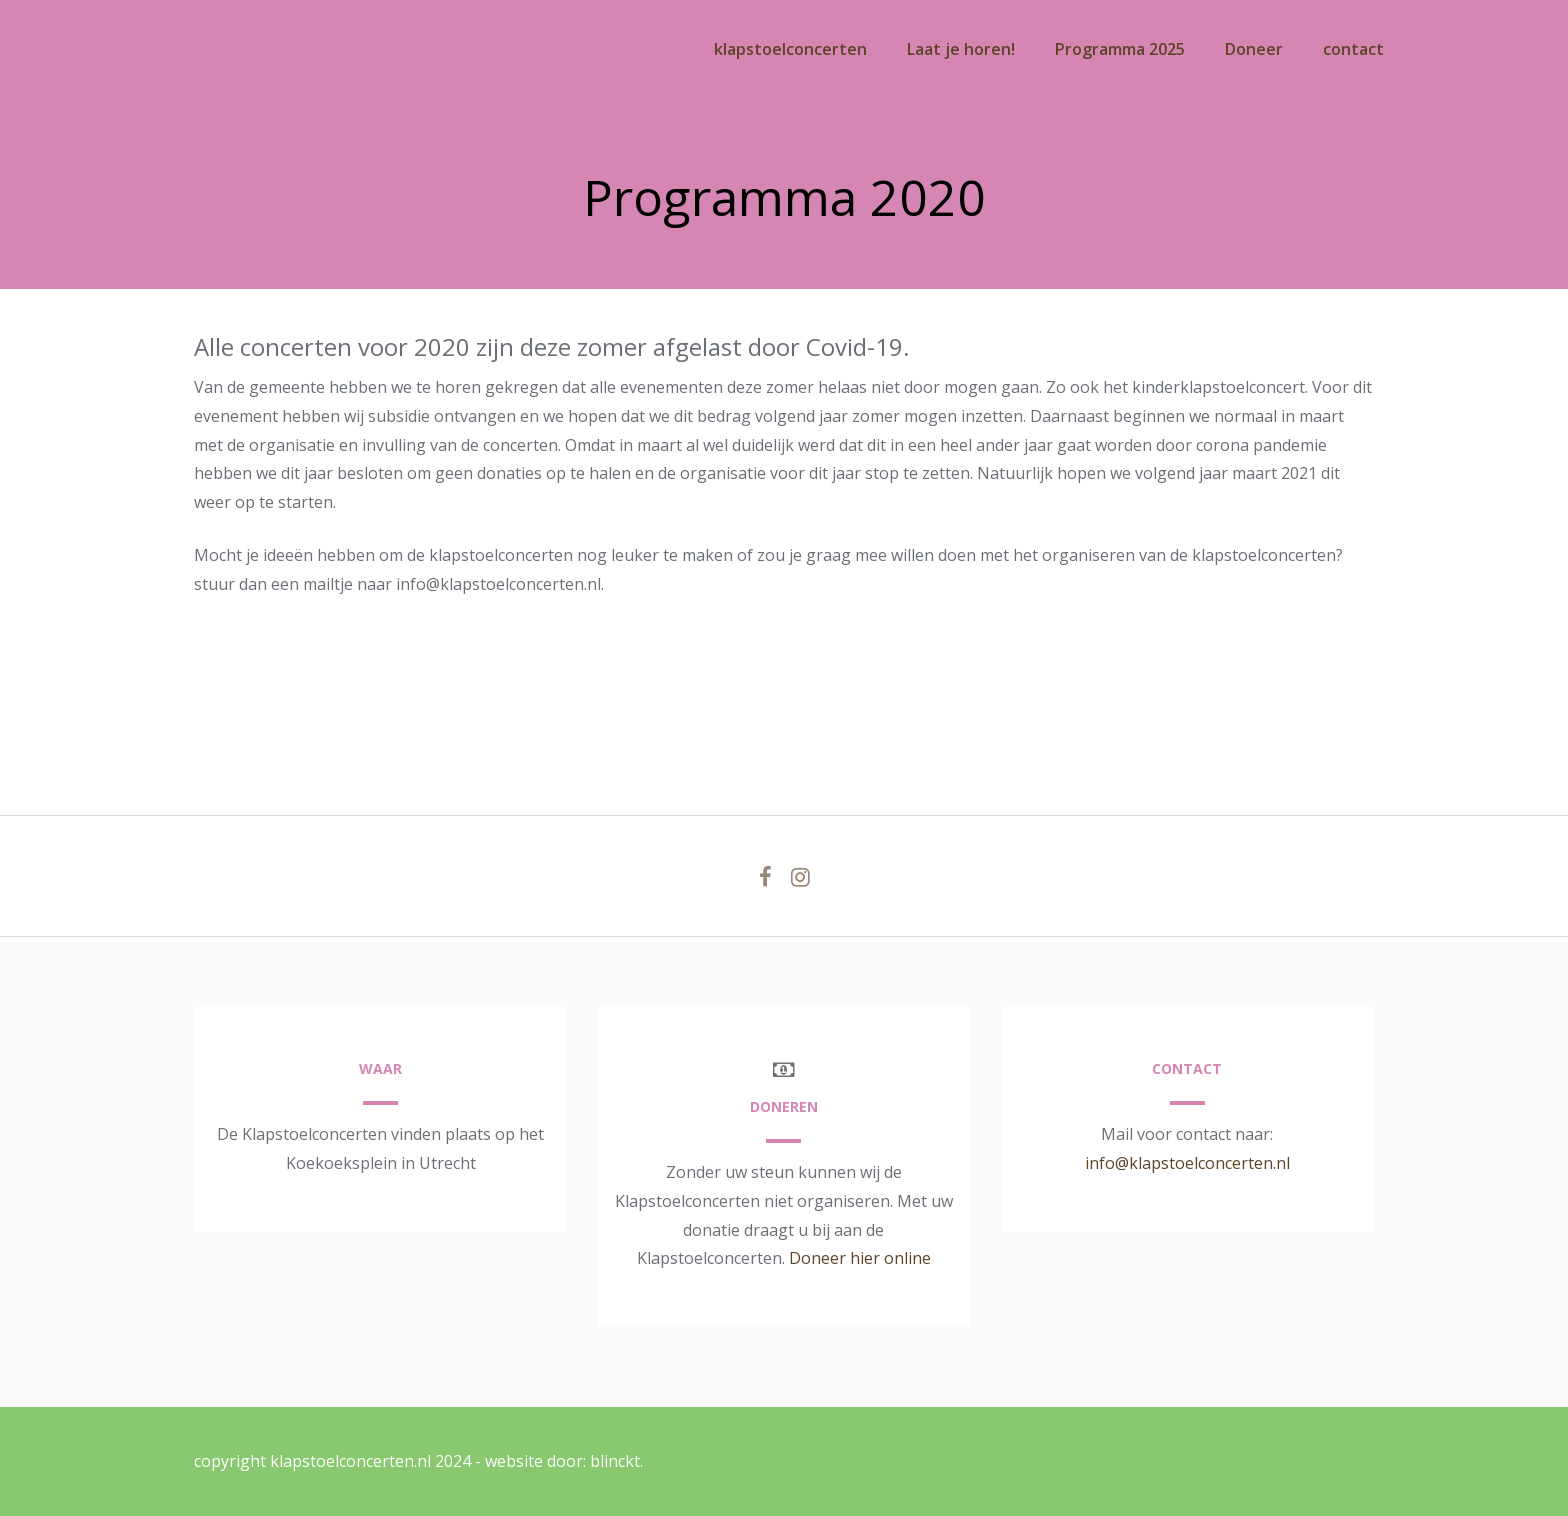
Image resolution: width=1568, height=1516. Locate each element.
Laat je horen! (961, 49)
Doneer (1254, 49)
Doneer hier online (860, 1258)
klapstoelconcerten (790, 49)
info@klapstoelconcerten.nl (1187, 1163)
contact (1353, 49)
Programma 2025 (1120, 49)
